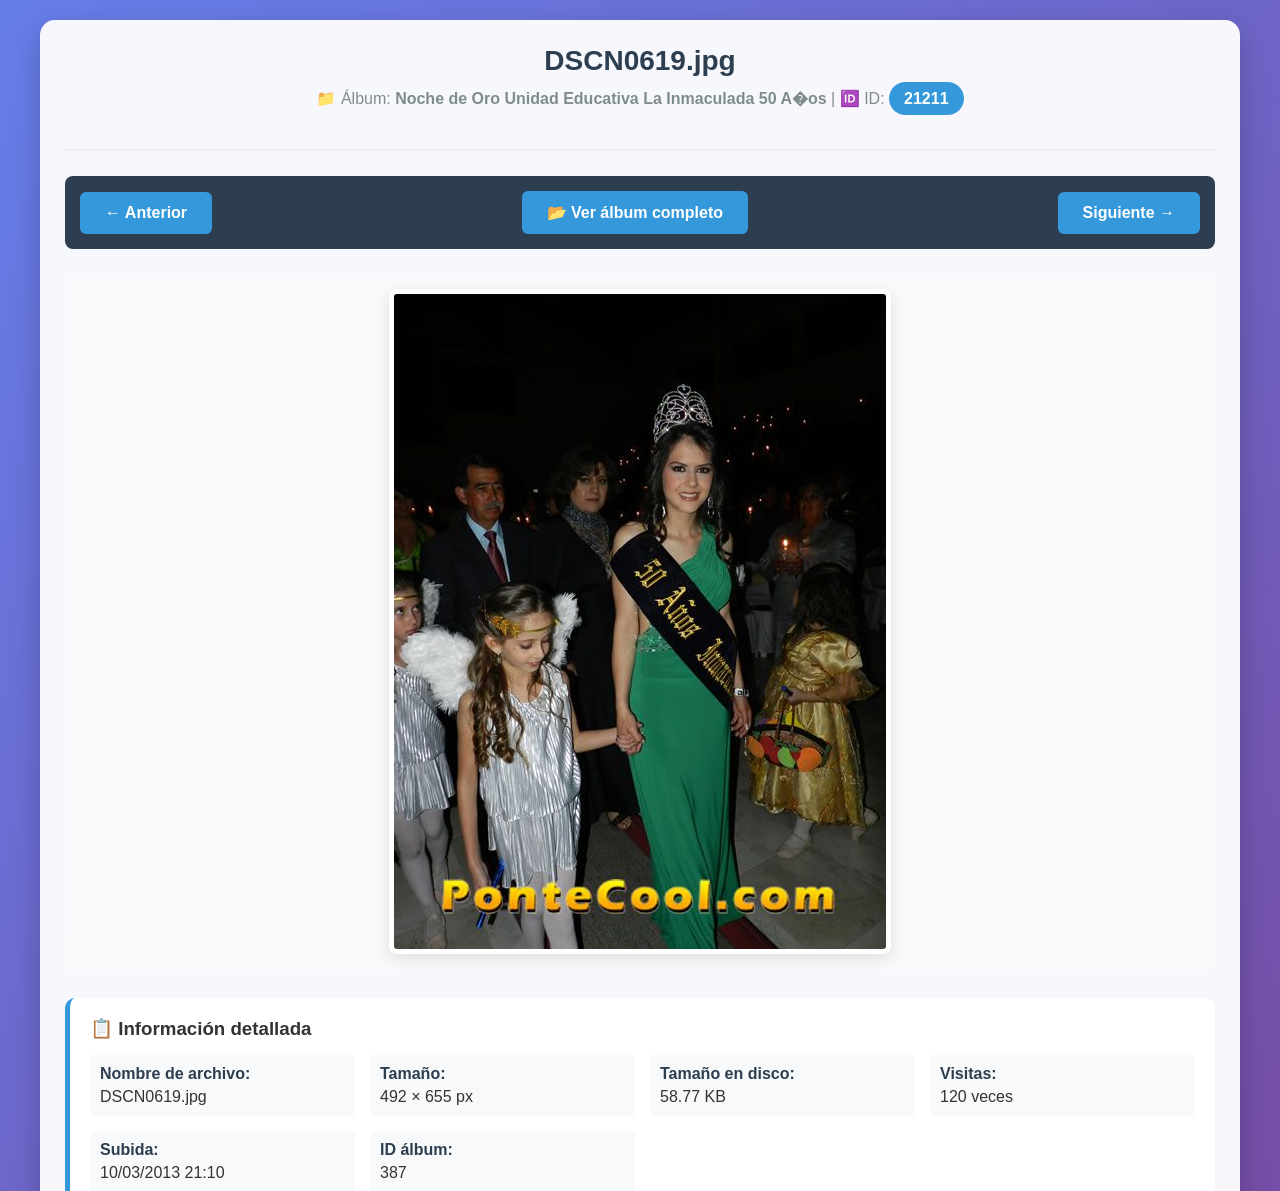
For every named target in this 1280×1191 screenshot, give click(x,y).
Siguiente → (1129, 212)
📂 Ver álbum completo (635, 212)
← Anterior (146, 212)
